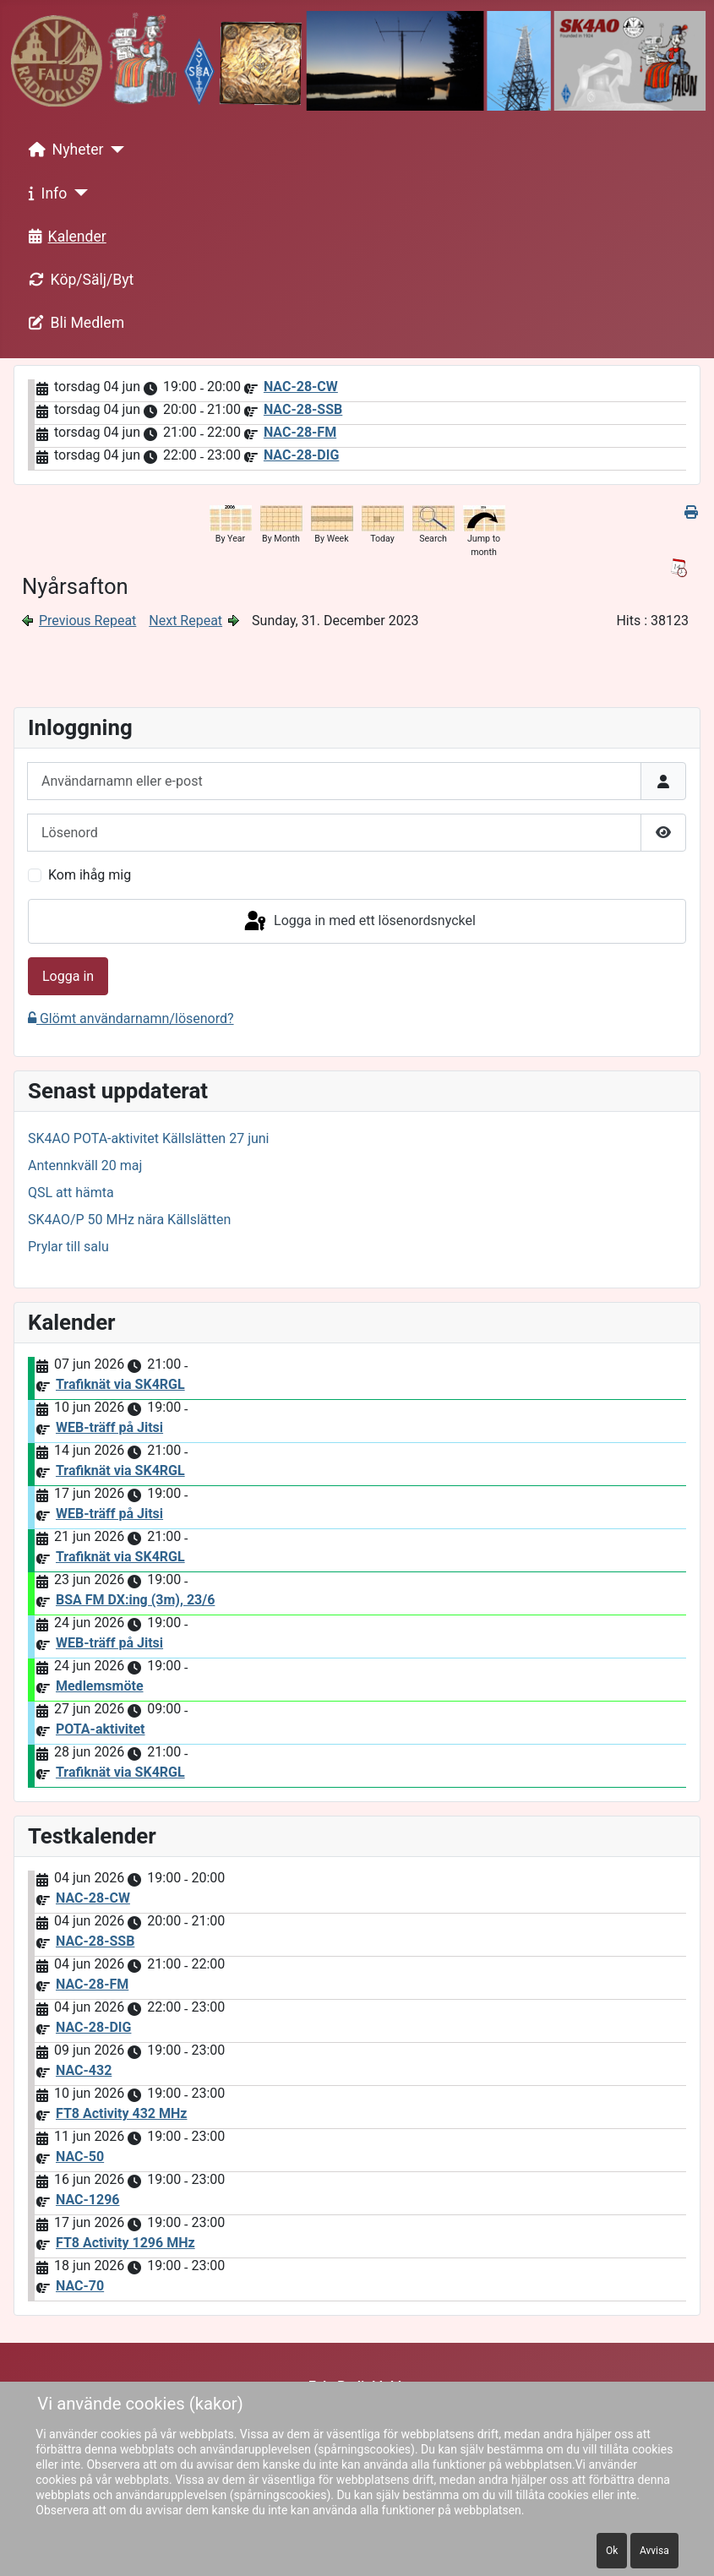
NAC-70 (80, 2286)
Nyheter (63, 149)
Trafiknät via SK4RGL (120, 1384)
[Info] (77, 192)
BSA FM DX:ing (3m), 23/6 (135, 1600)
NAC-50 (80, 2156)
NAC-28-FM (300, 432)
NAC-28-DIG (301, 455)
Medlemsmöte (100, 1686)
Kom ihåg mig (89, 875)
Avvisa (654, 2551)
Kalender (64, 236)
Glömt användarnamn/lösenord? (131, 1018)
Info (45, 193)
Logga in (68, 976)
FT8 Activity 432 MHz (121, 2113)
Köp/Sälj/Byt (78, 279)
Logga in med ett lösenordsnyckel (359, 921)
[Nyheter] (114, 149)
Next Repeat (185, 621)
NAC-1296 (88, 2200)
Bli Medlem (73, 322)
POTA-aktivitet (100, 1729)
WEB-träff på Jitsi (109, 1427)
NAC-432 (84, 2070)
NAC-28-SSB (303, 409)
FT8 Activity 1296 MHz (125, 2243)
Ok (612, 2551)
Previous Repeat (87, 621)
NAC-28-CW (301, 387)
